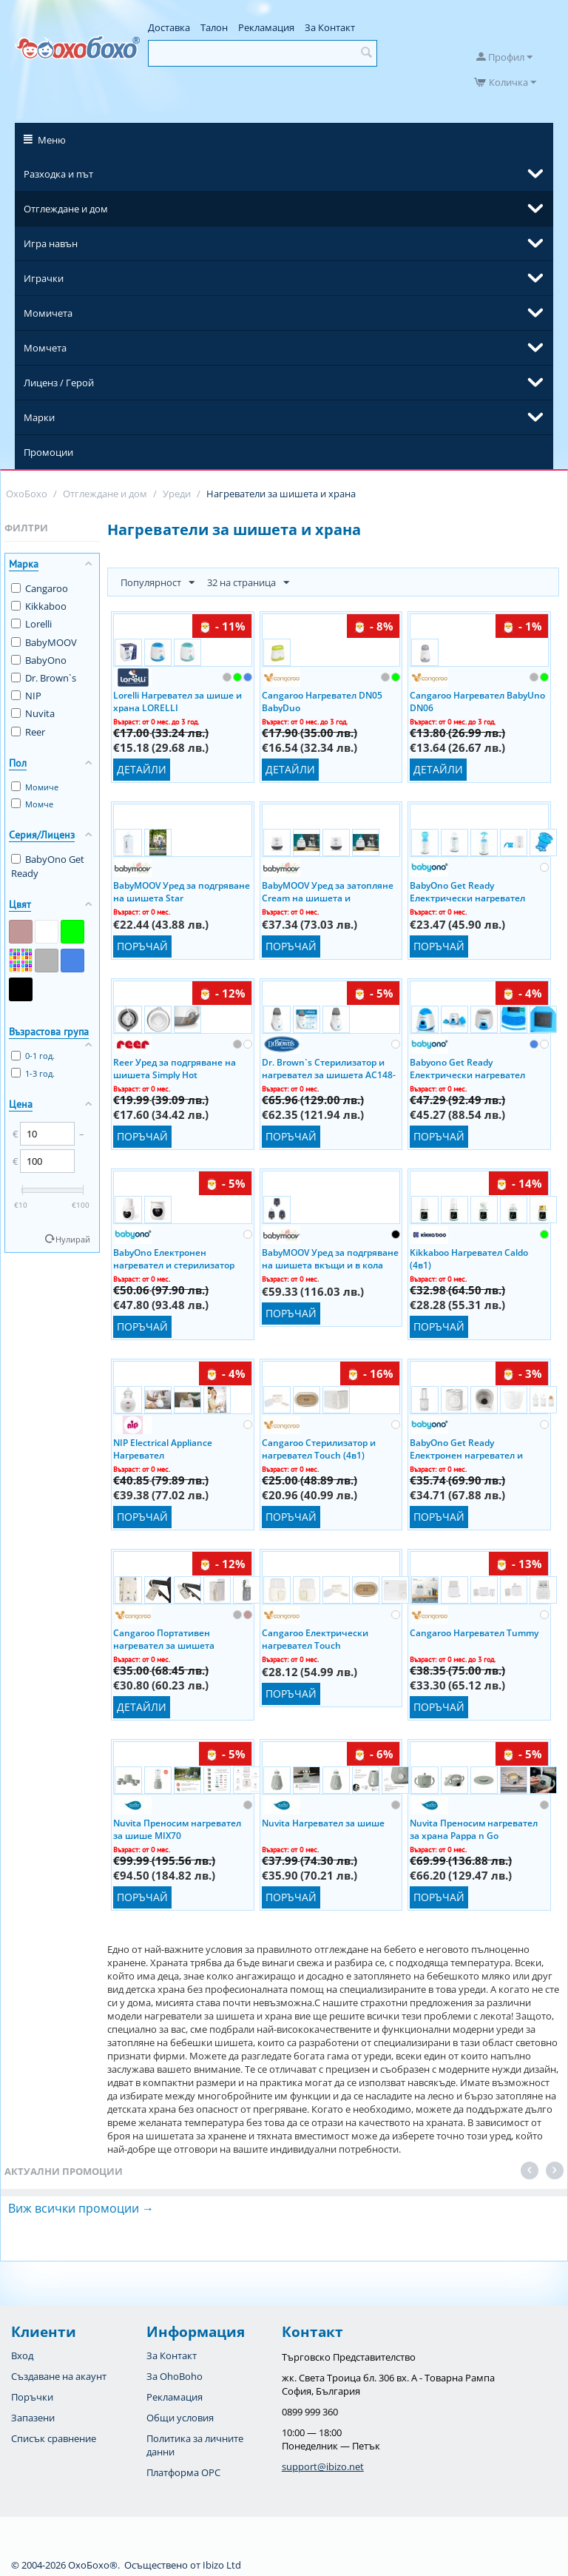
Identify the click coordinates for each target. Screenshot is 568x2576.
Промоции (48, 452)
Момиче (34, 787)
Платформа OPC (183, 2472)
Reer (28, 732)
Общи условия (180, 2417)
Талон (214, 27)
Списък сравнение (53, 2438)
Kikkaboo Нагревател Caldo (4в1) (469, 1258)
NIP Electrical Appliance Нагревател (162, 1448)
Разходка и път (58, 174)
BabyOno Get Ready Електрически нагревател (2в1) (467, 891)
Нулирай (72, 1239)
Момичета (48, 313)
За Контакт (330, 27)
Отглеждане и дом (66, 208)
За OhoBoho (174, 2376)
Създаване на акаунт (58, 2376)
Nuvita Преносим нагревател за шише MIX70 (177, 1828)
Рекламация (266, 27)
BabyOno (39, 660)
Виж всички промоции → (81, 2208)
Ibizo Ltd (222, 2565)
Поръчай (142, 946)
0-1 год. (33, 1055)
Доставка (169, 27)
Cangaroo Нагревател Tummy (474, 1633)
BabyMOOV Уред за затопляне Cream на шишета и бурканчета (327, 891)
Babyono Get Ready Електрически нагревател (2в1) (467, 1068)
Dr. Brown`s (43, 678)
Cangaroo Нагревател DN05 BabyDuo (322, 701)
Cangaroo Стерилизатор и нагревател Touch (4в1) (319, 1448)
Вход (22, 2355)
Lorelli (31, 623)
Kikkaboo (39, 606)
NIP (26, 695)
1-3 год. (33, 1073)
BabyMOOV (44, 642)
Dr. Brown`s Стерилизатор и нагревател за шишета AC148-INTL (329, 1068)
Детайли (141, 769)
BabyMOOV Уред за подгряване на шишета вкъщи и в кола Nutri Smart (330, 1258)
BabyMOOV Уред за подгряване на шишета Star (181, 891)
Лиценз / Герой (59, 382)
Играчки (44, 278)
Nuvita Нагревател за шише (323, 1823)
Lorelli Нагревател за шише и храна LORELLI (177, 701)
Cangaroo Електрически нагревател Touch (315, 1638)
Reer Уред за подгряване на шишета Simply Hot (174, 1068)
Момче (32, 804)
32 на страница (248, 583)
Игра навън (51, 243)
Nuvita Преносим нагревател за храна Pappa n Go (474, 1828)
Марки (39, 417)
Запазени (33, 2417)
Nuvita (33, 713)
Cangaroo (39, 588)
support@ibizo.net (323, 2466)
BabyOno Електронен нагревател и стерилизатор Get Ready (173, 1258)
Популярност (158, 583)
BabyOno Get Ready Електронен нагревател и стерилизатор (466, 1448)
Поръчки (32, 2397)
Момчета (45, 347)
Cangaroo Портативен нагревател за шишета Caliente (163, 1638)
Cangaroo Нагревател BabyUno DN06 (477, 701)
